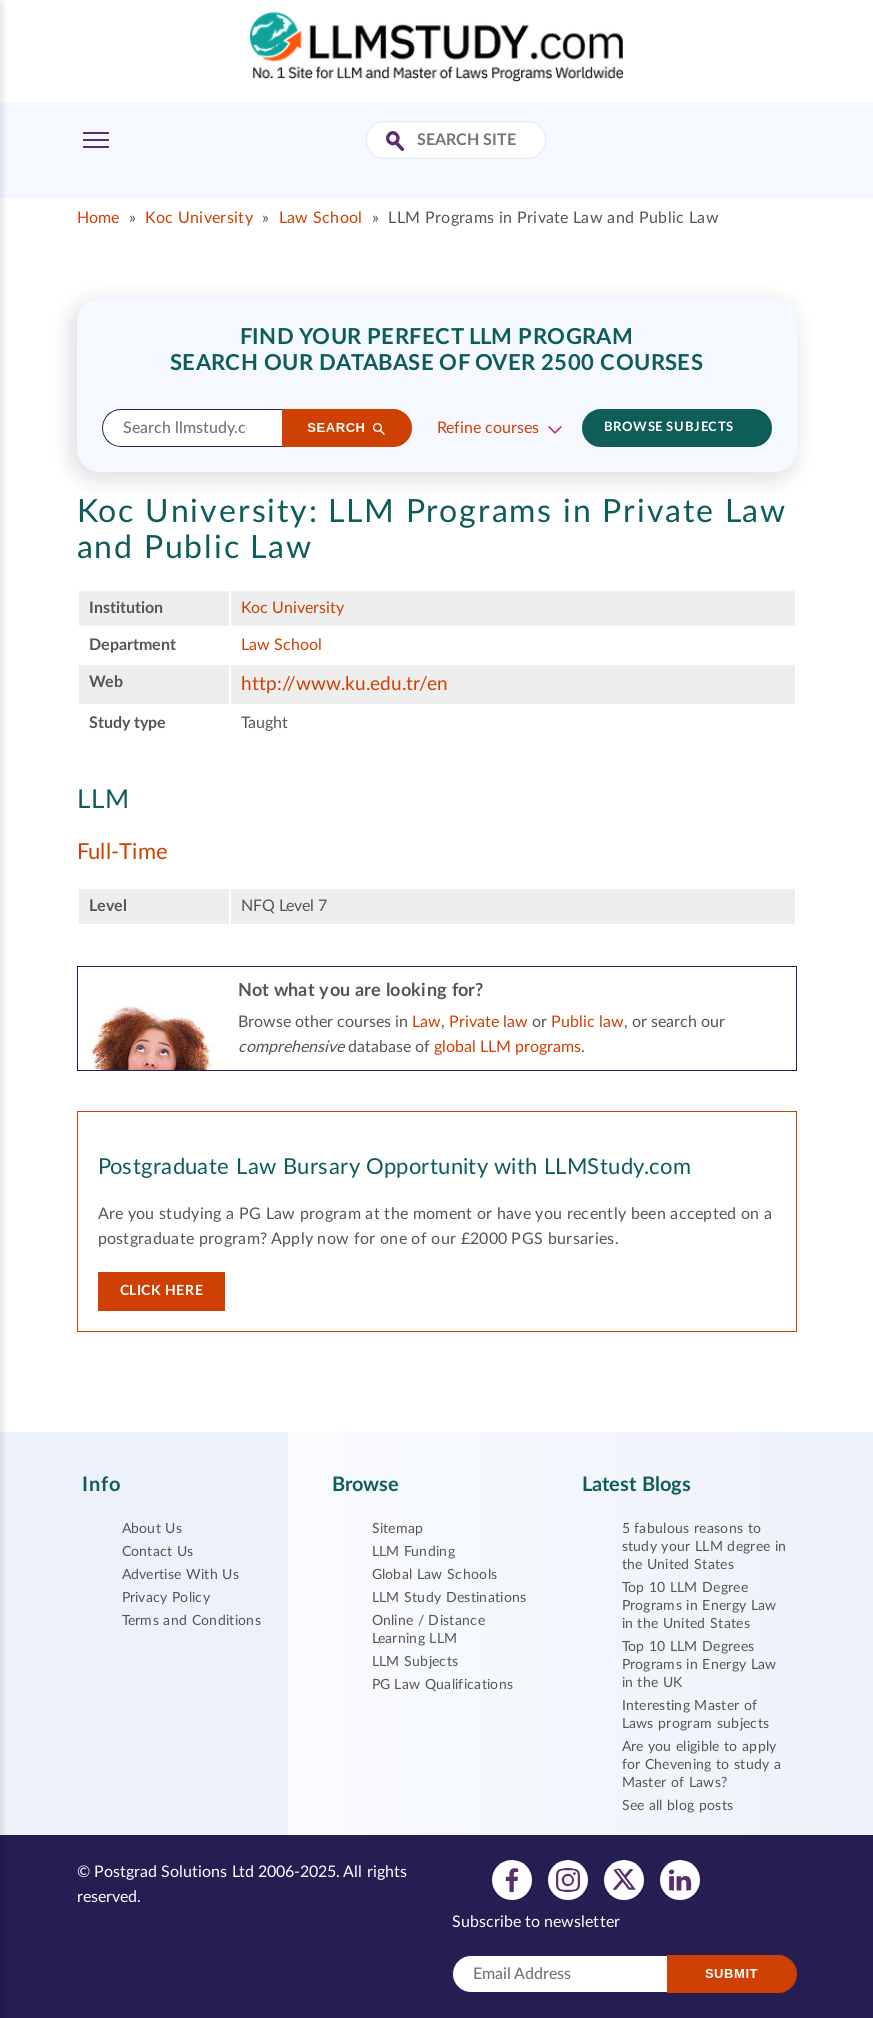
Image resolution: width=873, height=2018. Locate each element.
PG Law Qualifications (443, 1685)
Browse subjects (669, 427)
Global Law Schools (435, 1575)
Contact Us (158, 1552)
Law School (321, 218)
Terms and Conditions (191, 1621)
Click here (162, 1291)
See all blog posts (678, 1806)
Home (98, 218)
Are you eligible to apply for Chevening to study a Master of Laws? (702, 1765)
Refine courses (488, 428)
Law (426, 1022)
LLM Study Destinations (449, 1598)
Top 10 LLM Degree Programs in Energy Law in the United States (699, 1606)
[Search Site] (397, 142)
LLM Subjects (415, 1662)
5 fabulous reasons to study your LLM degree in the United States (704, 1547)
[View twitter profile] (624, 1879)
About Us (152, 1529)
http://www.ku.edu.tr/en (344, 684)
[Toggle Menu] (96, 140)
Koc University (198, 218)
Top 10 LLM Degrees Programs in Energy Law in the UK (699, 1665)
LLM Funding (414, 1552)
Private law (488, 1022)
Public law (587, 1022)
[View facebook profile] (512, 1879)
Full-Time (123, 852)
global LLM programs (507, 1047)
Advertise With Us (180, 1575)
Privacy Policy (166, 1598)
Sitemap (398, 1529)
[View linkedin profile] (680, 1879)
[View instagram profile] (568, 1879)
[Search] (347, 428)
